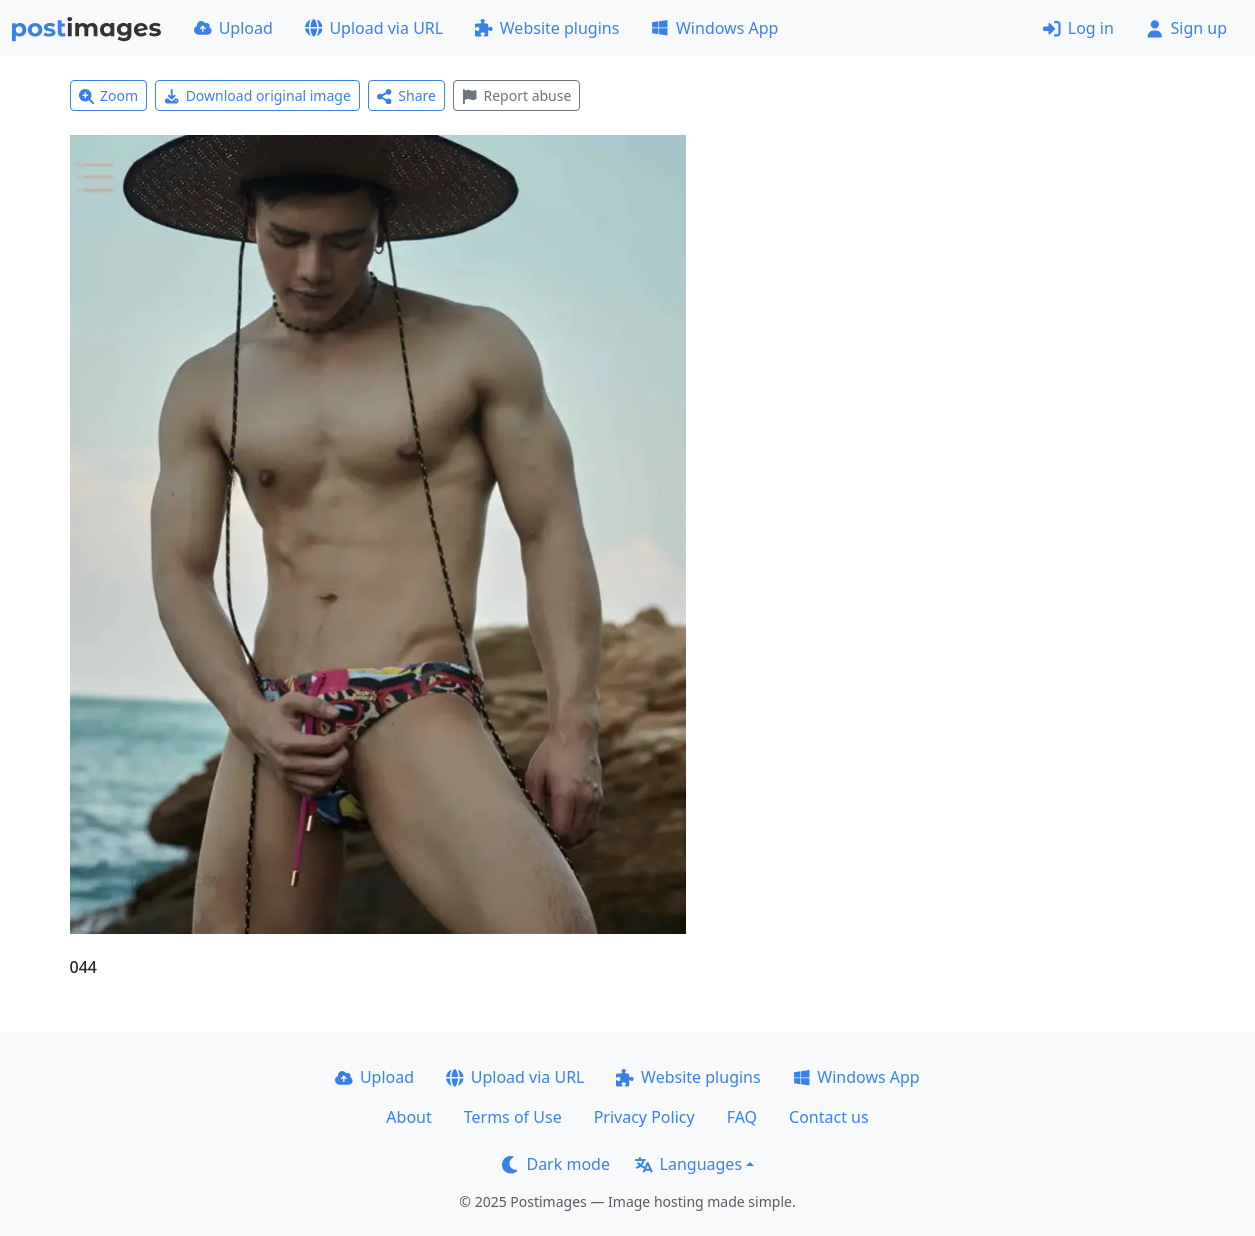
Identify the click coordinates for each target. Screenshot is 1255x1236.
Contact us (829, 1117)
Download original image (257, 95)
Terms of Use (513, 1117)
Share (406, 95)
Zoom (109, 95)
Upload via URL (374, 28)
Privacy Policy (644, 1117)
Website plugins (547, 28)
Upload (233, 28)
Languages (688, 1164)
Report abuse (516, 95)
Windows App (714, 28)
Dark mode (556, 1164)
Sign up (1186, 28)
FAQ (742, 1117)
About (408, 1117)
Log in (1078, 28)
